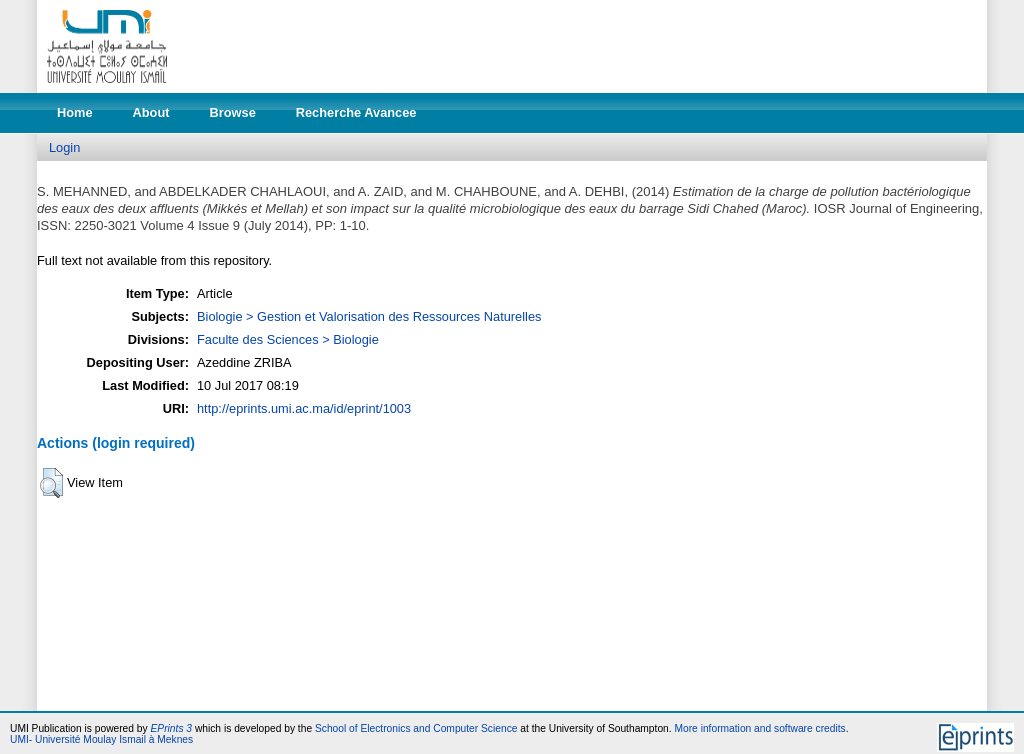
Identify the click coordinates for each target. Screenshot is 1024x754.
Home (75, 112)
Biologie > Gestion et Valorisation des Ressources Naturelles (369, 316)
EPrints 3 (172, 728)
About (151, 112)
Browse (233, 112)
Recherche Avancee (356, 112)
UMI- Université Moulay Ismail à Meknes (101, 739)
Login (64, 147)
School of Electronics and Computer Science (416, 728)
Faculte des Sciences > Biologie (288, 339)
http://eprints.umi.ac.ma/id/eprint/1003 (304, 408)
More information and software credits (759, 728)
